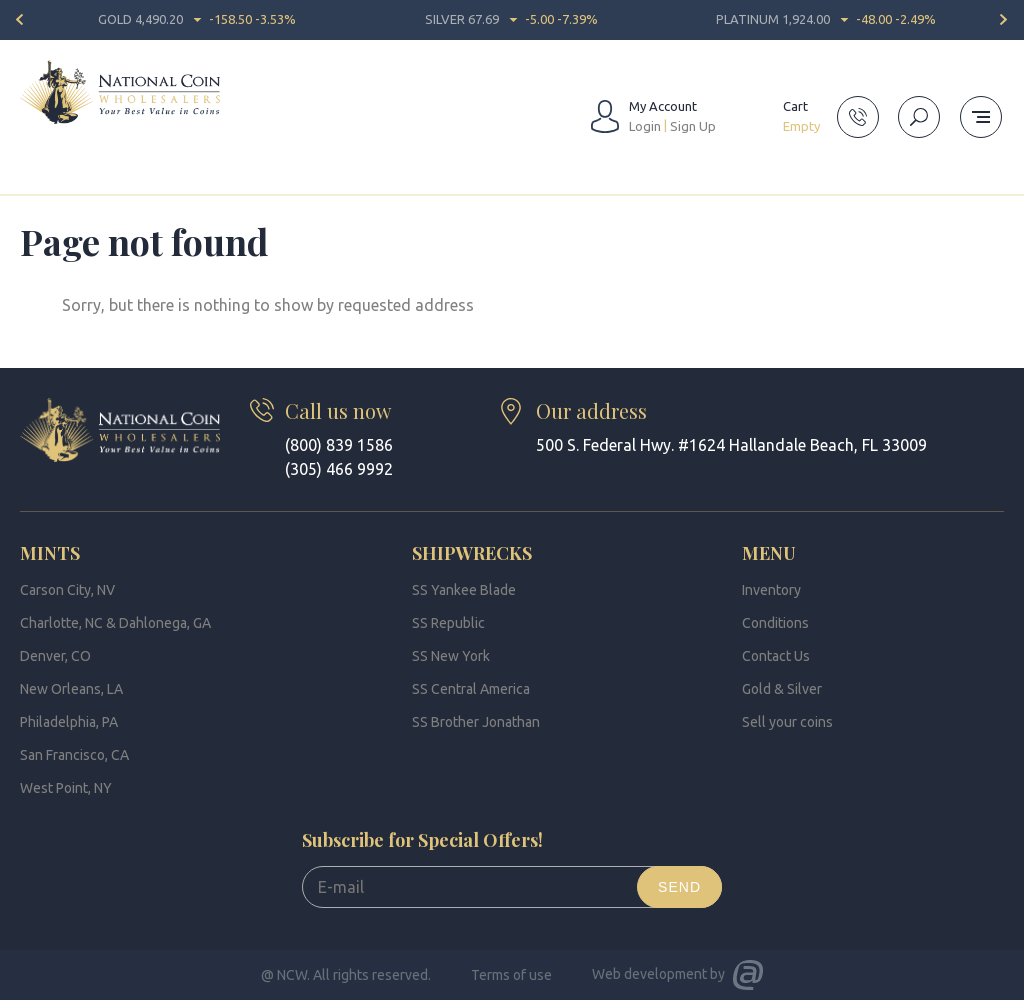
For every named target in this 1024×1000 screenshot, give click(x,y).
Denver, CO (55, 656)
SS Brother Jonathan (476, 722)
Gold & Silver (782, 689)
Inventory (771, 590)
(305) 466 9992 (339, 469)
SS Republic (448, 623)
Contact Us (776, 656)
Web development (649, 974)
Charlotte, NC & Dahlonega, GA (115, 623)
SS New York (451, 656)
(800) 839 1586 (339, 445)
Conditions (775, 623)
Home (38, 184)
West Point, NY (66, 788)
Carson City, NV (67, 590)
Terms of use (511, 975)
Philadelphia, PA (69, 722)
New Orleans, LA (71, 689)
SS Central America (471, 689)
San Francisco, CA (74, 755)
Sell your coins (787, 722)
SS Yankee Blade (464, 590)
